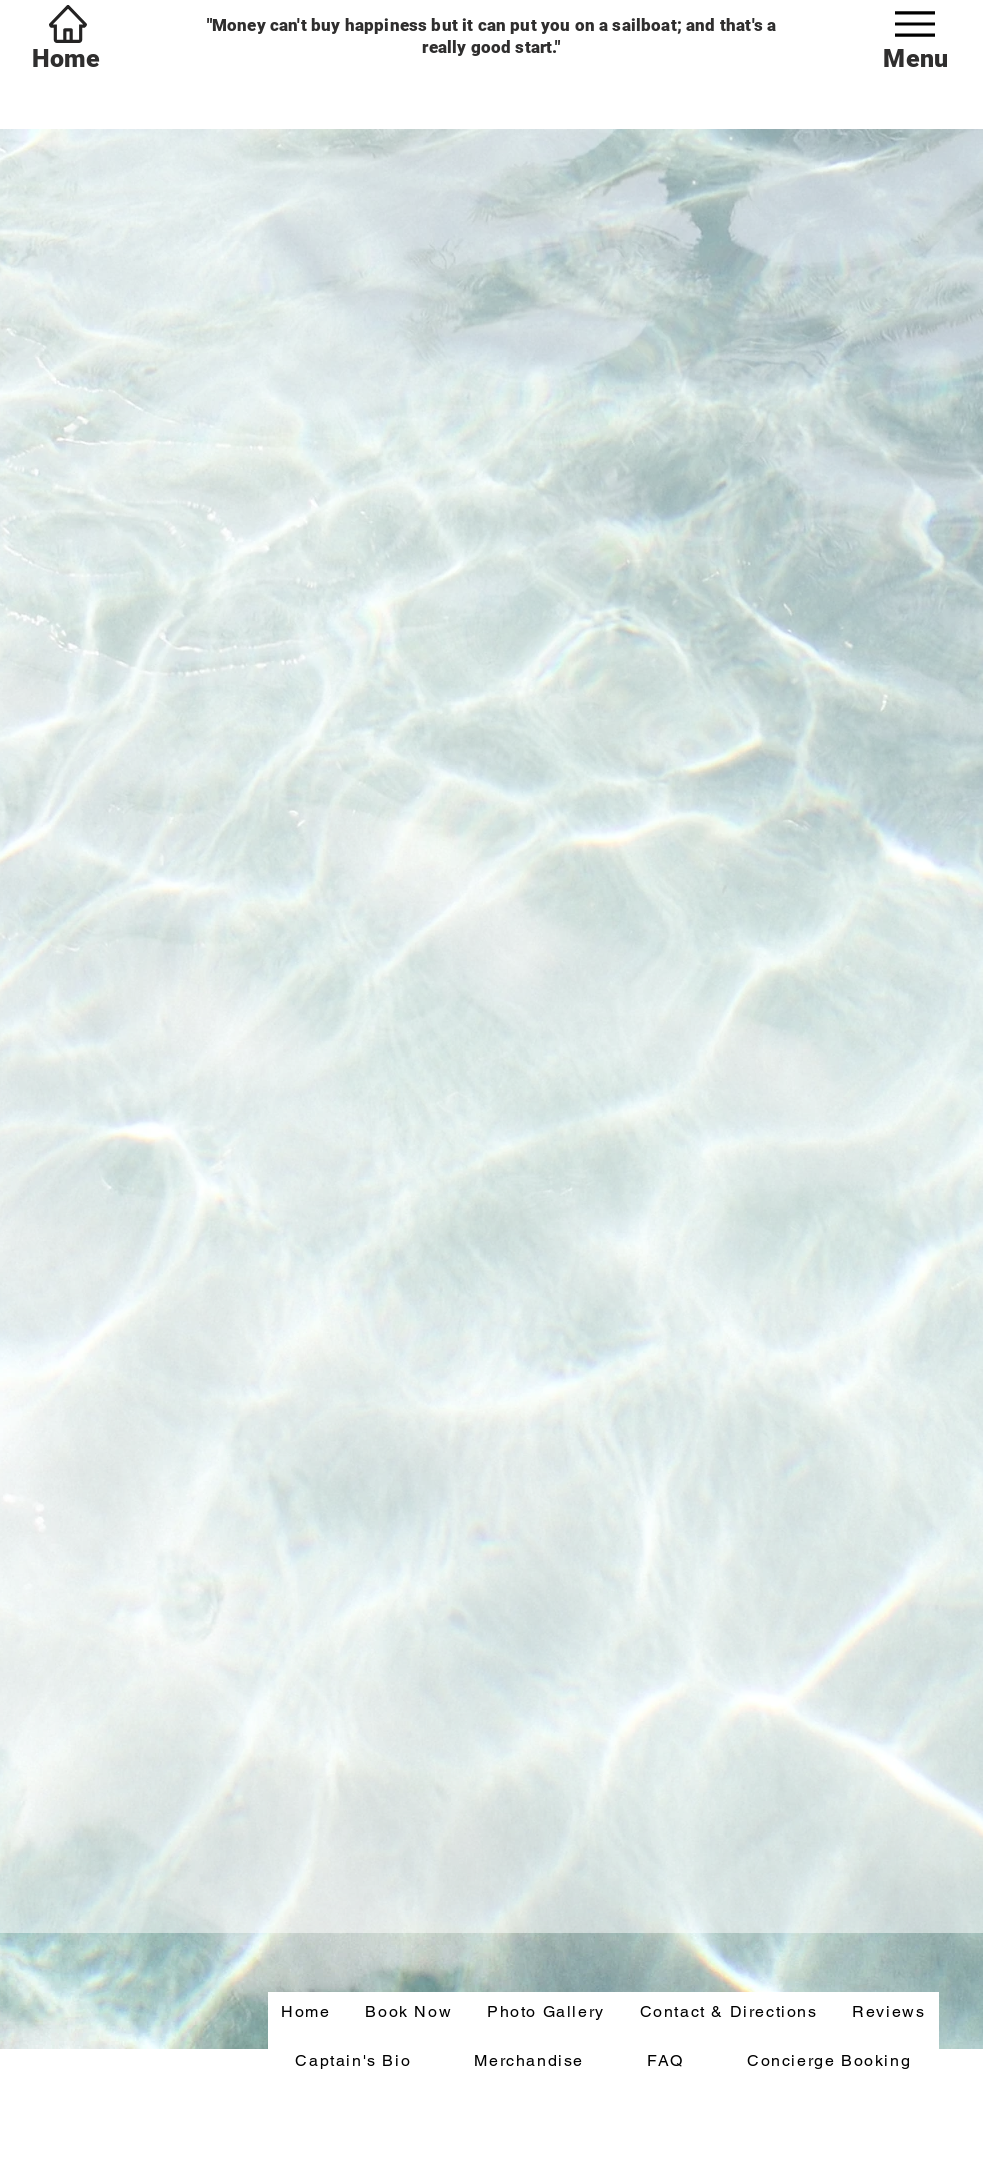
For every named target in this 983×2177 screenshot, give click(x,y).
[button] (409, 2012)
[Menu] (915, 24)
